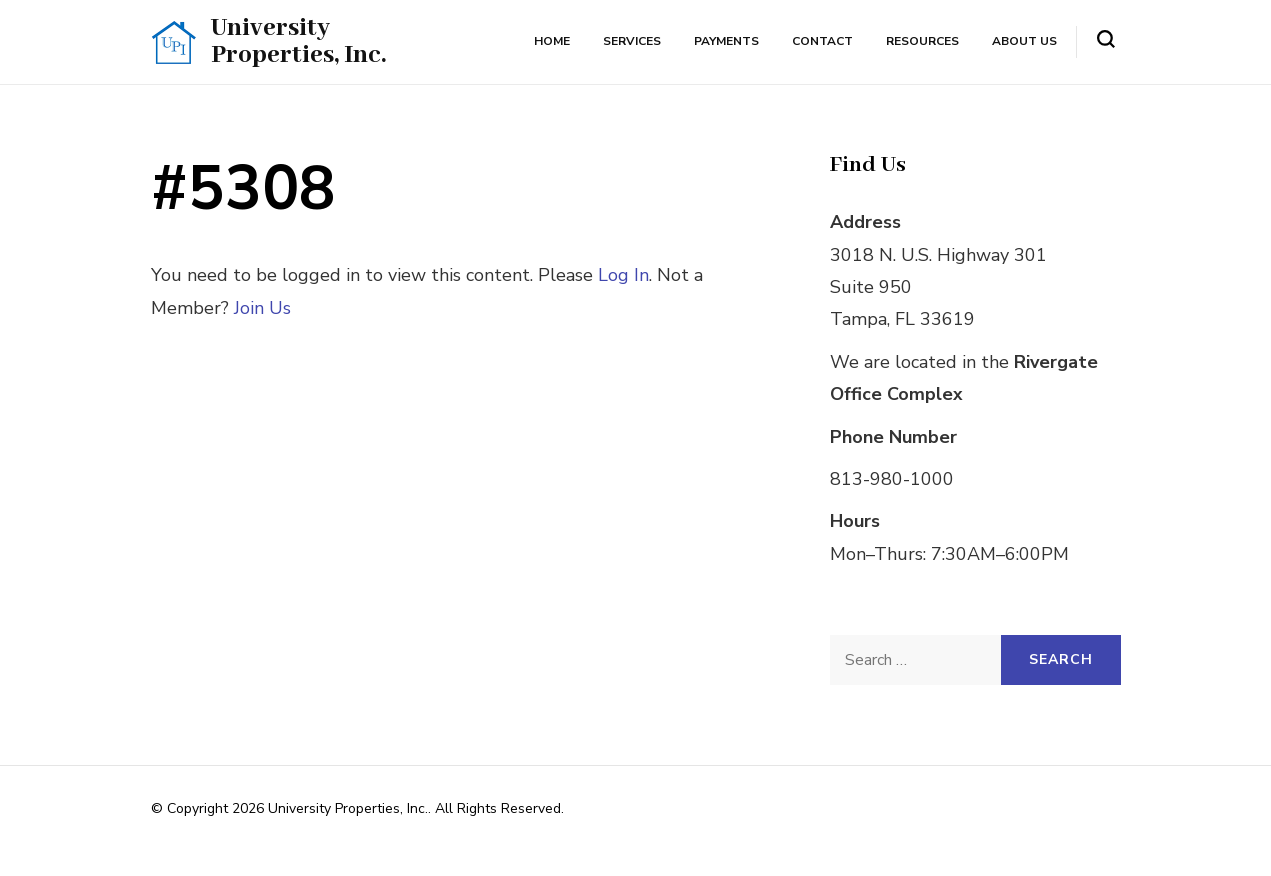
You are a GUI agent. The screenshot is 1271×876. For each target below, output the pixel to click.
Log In (623, 275)
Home (552, 41)
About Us (1024, 41)
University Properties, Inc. (298, 41)
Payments (726, 41)
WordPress (514, 833)
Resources (922, 41)
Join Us (262, 308)
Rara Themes (349, 833)
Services (632, 41)
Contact (822, 41)
